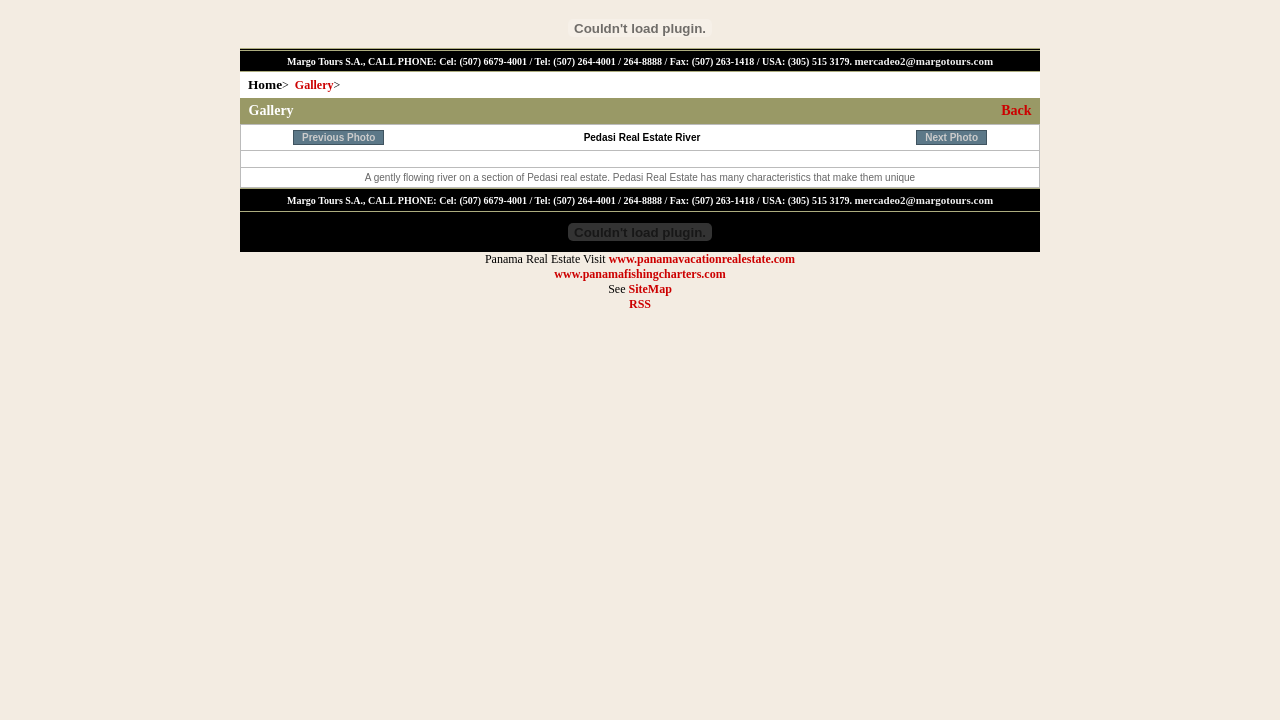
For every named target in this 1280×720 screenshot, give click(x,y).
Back (1016, 110)
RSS (640, 304)
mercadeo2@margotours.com (923, 61)
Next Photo (951, 137)
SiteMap (649, 289)
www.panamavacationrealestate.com (702, 259)
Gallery (314, 85)
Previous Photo (338, 137)
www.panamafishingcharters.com (639, 274)
